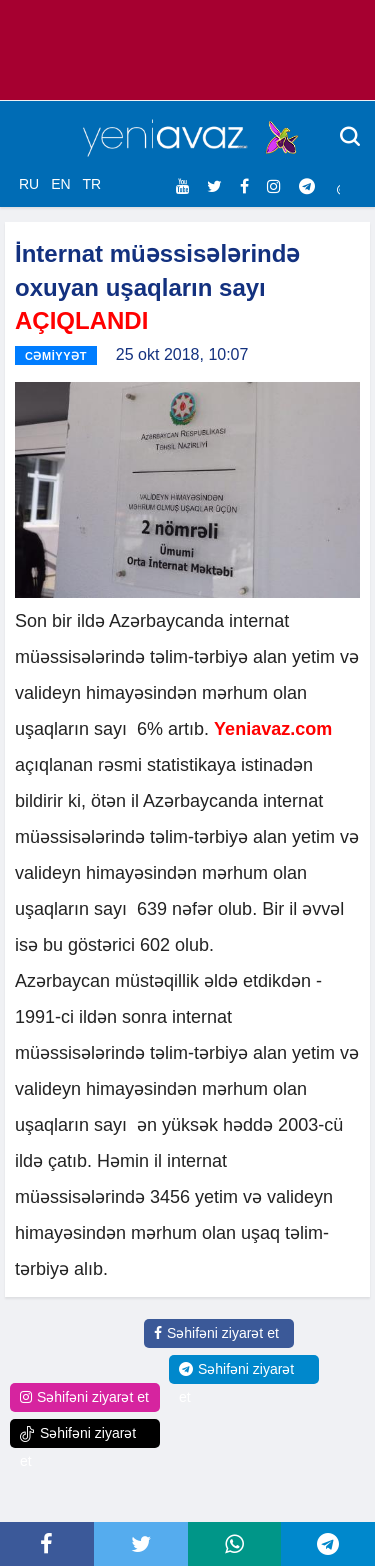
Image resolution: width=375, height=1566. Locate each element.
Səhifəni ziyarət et (216, 1333)
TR (91, 184)
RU (29, 184)
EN (60, 184)
